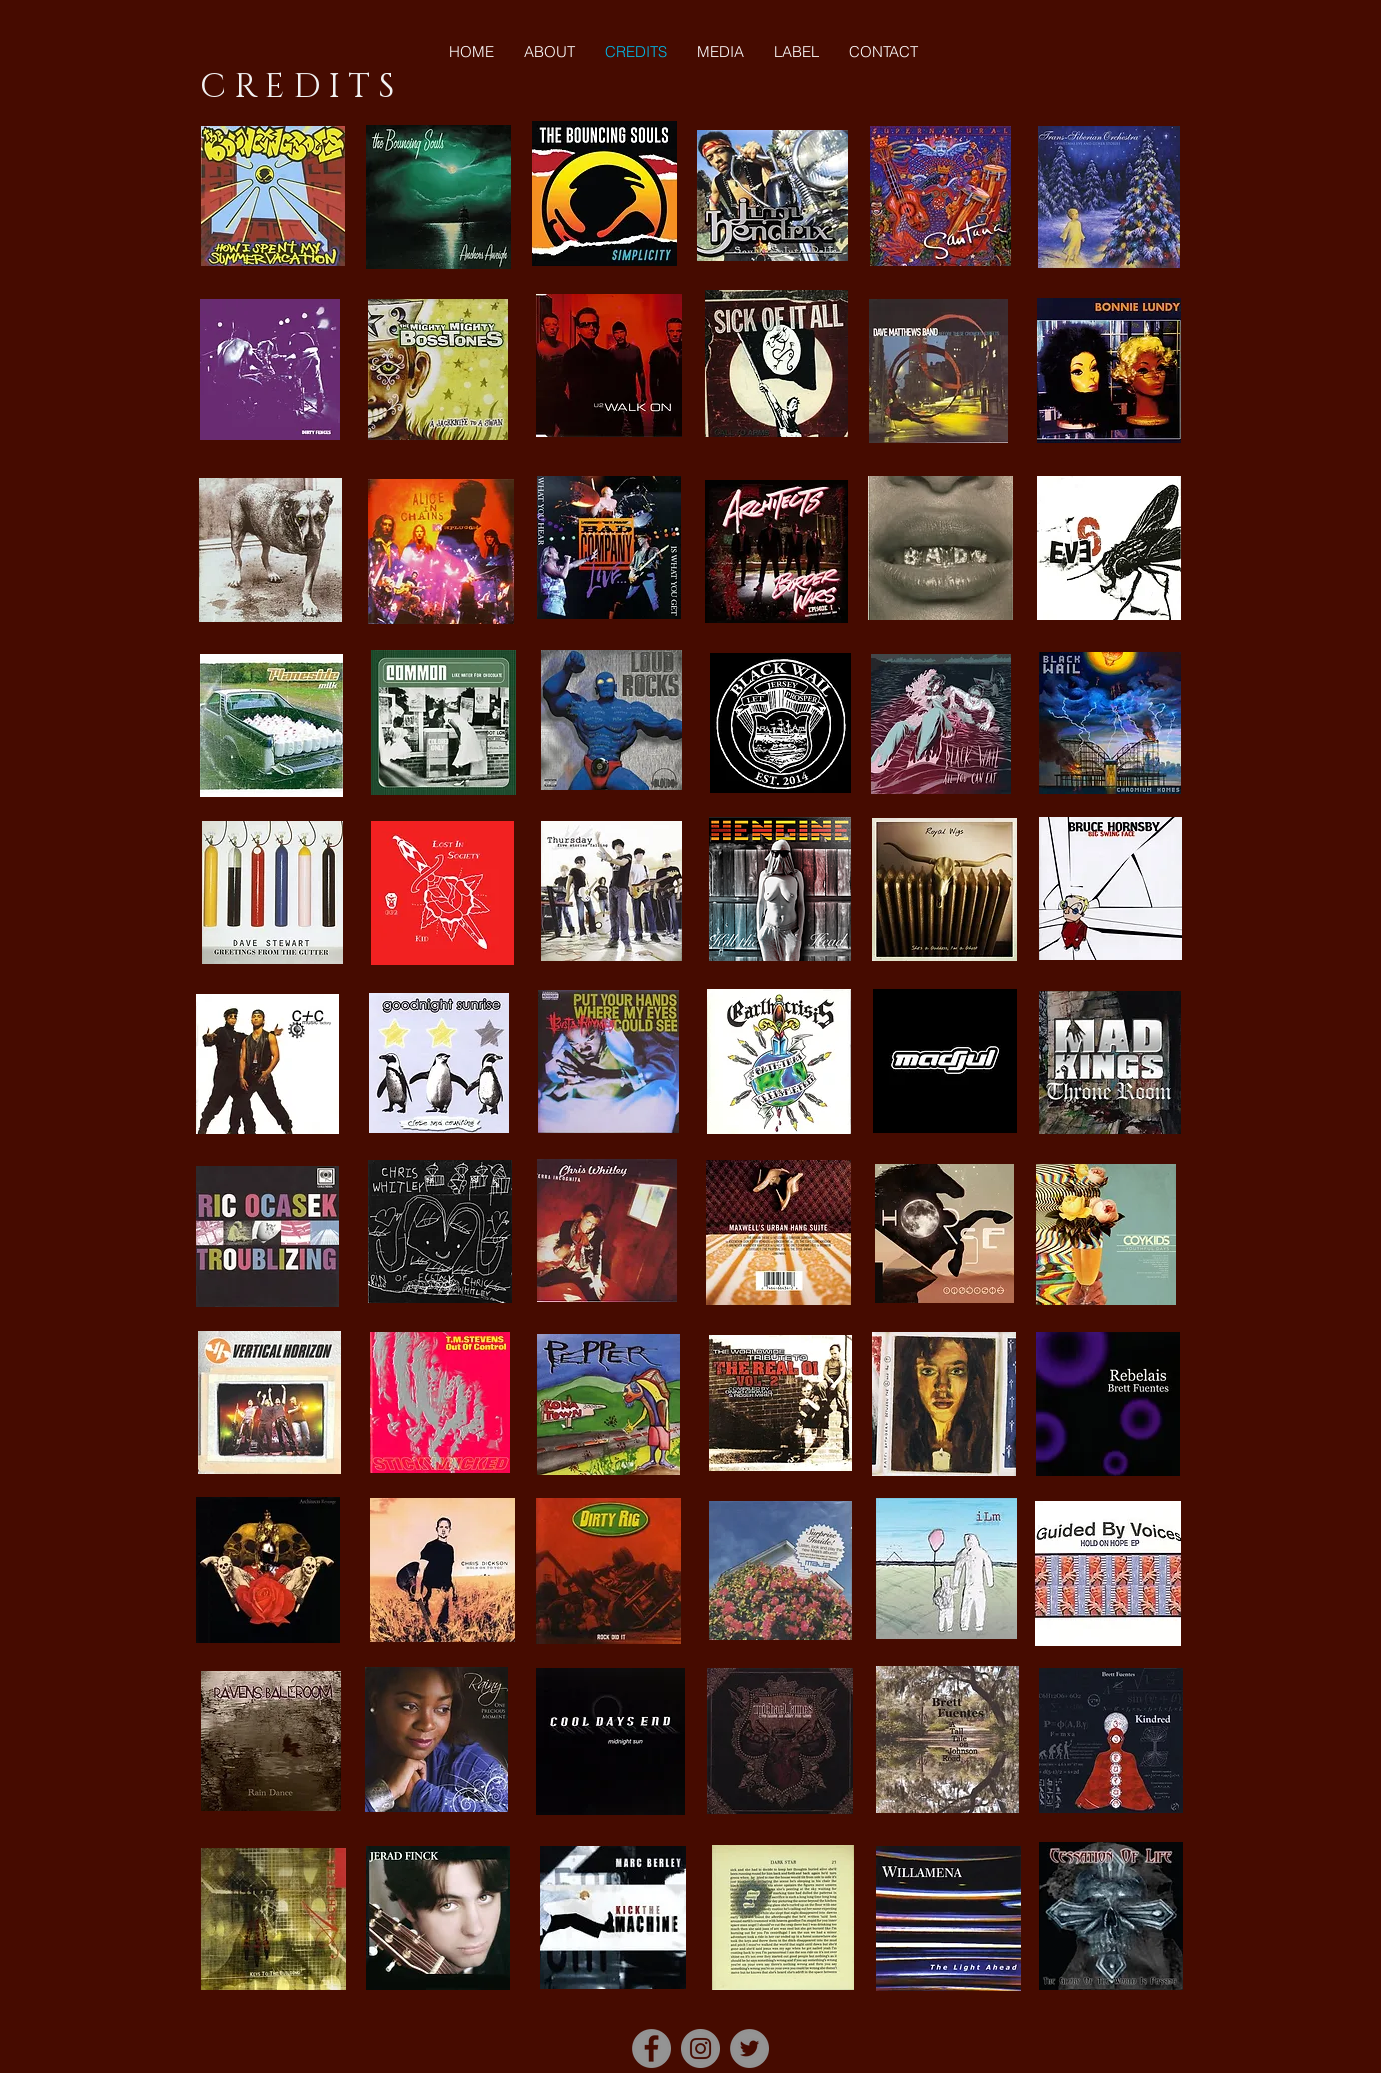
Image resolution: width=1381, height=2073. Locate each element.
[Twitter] (749, 2048)
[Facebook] (651, 2048)
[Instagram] (700, 2048)
